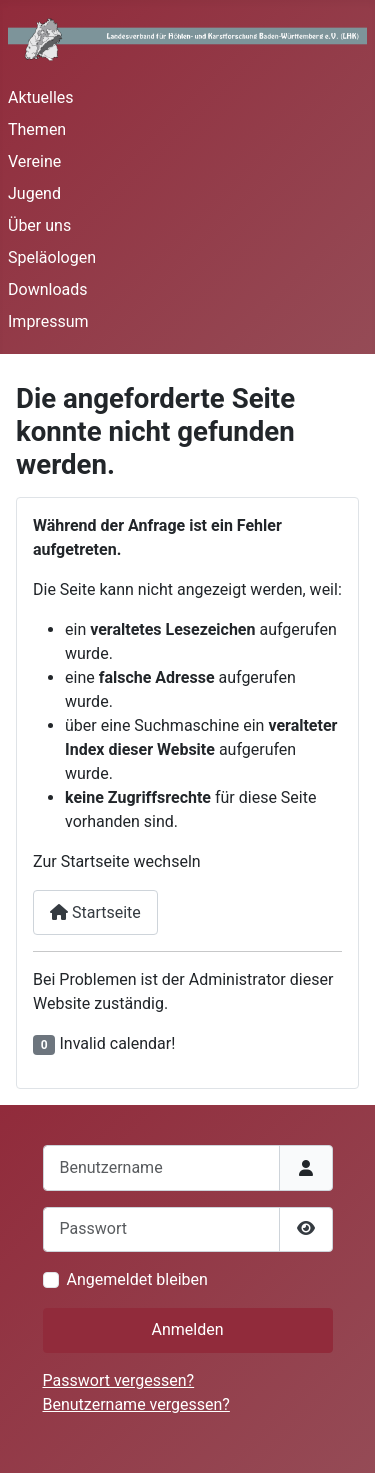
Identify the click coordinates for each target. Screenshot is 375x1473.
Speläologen (52, 257)
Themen (37, 129)
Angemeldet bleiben (137, 1279)
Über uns (39, 225)
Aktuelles (41, 97)
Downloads (47, 289)
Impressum (48, 321)
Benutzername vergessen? (136, 1404)
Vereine (34, 161)
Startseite (95, 912)
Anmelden (187, 1329)
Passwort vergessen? (119, 1380)
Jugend (34, 193)
